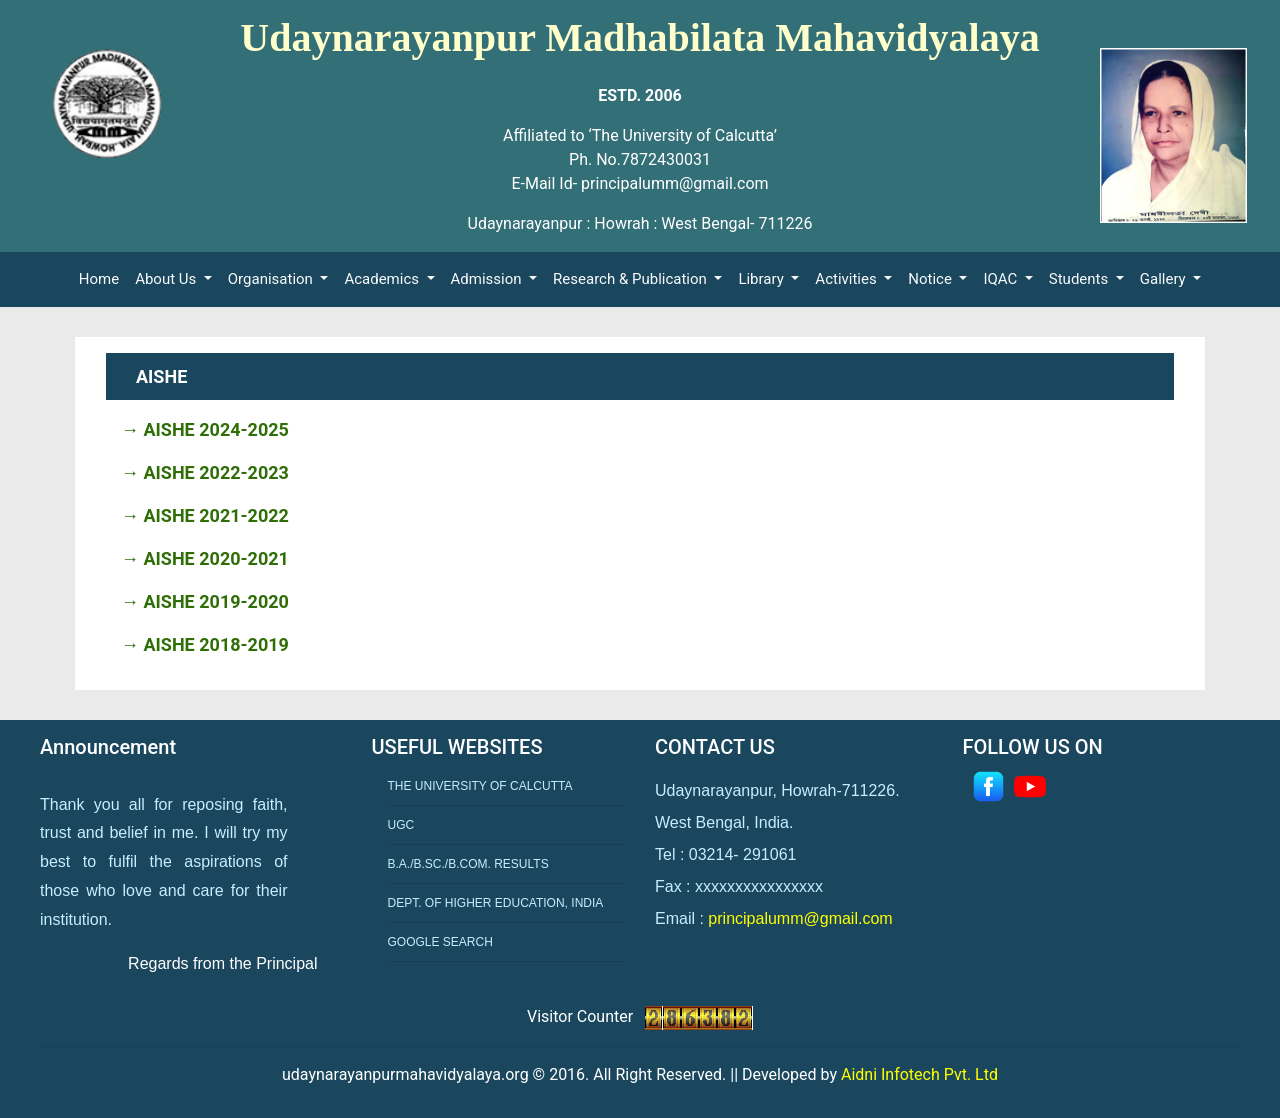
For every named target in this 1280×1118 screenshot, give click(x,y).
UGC (401, 825)
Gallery (1165, 279)
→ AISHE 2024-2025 (205, 429)
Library (762, 279)
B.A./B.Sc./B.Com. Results (468, 864)
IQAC (1002, 279)
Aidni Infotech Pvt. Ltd (919, 1074)
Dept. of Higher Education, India (496, 903)
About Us (167, 279)
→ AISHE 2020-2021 (205, 558)
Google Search (440, 942)
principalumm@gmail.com (800, 918)
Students (1080, 279)
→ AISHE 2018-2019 (205, 644)
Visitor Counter (582, 1016)
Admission (488, 279)
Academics (383, 279)
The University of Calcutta (480, 786)
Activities (847, 279)
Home (103, 277)
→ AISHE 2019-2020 (205, 601)
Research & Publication (631, 279)
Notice (931, 279)
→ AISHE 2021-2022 (205, 515)
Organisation (272, 279)
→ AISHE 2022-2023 (205, 472)
